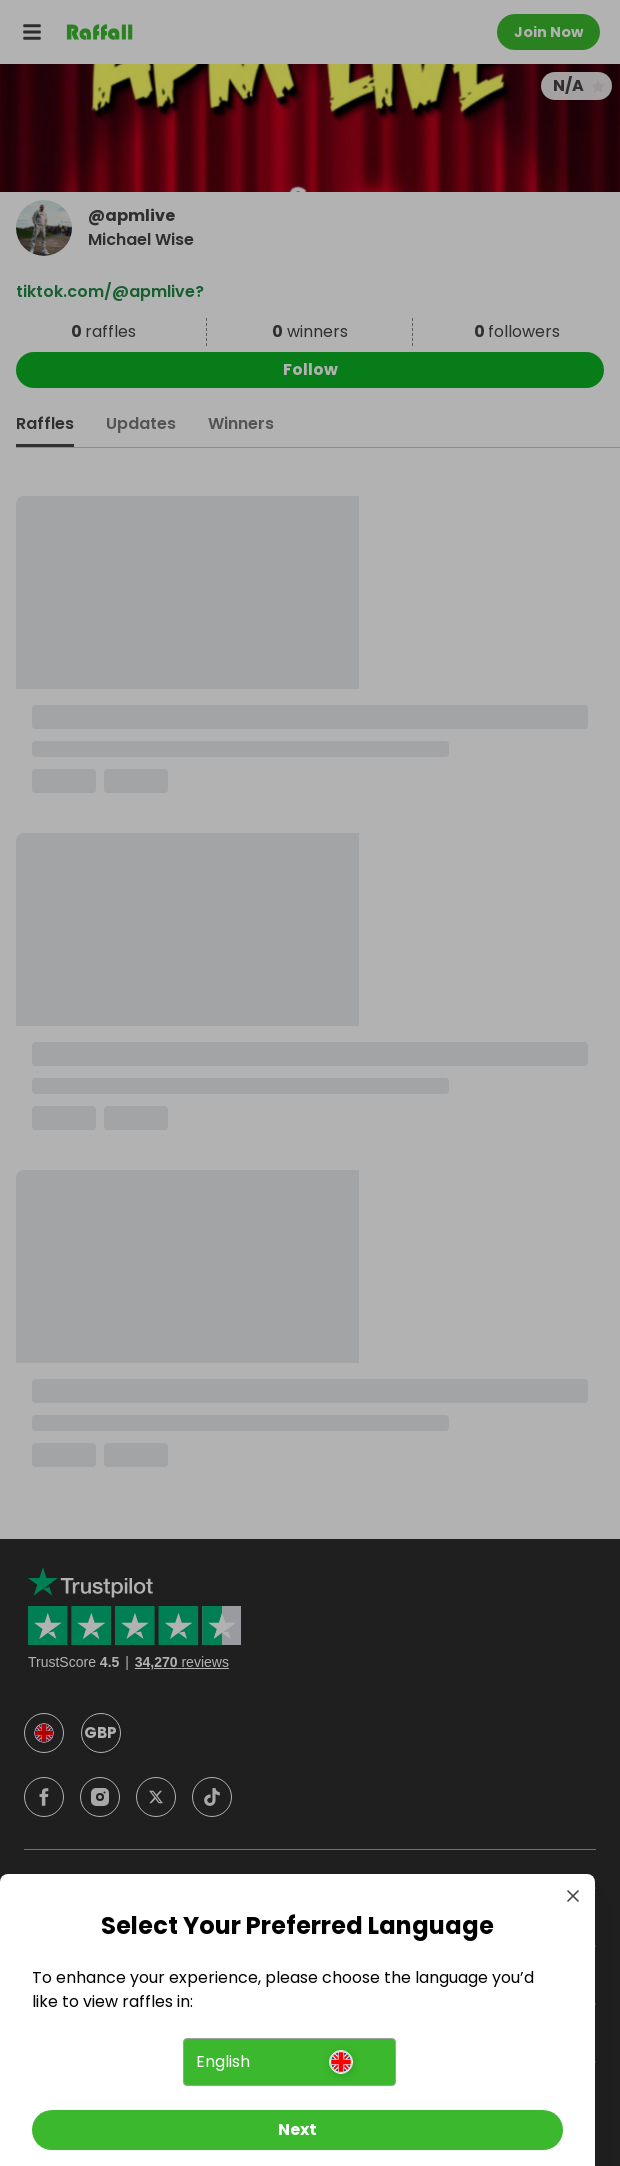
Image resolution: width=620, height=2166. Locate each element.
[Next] (297, 2130)
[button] (289, 2062)
